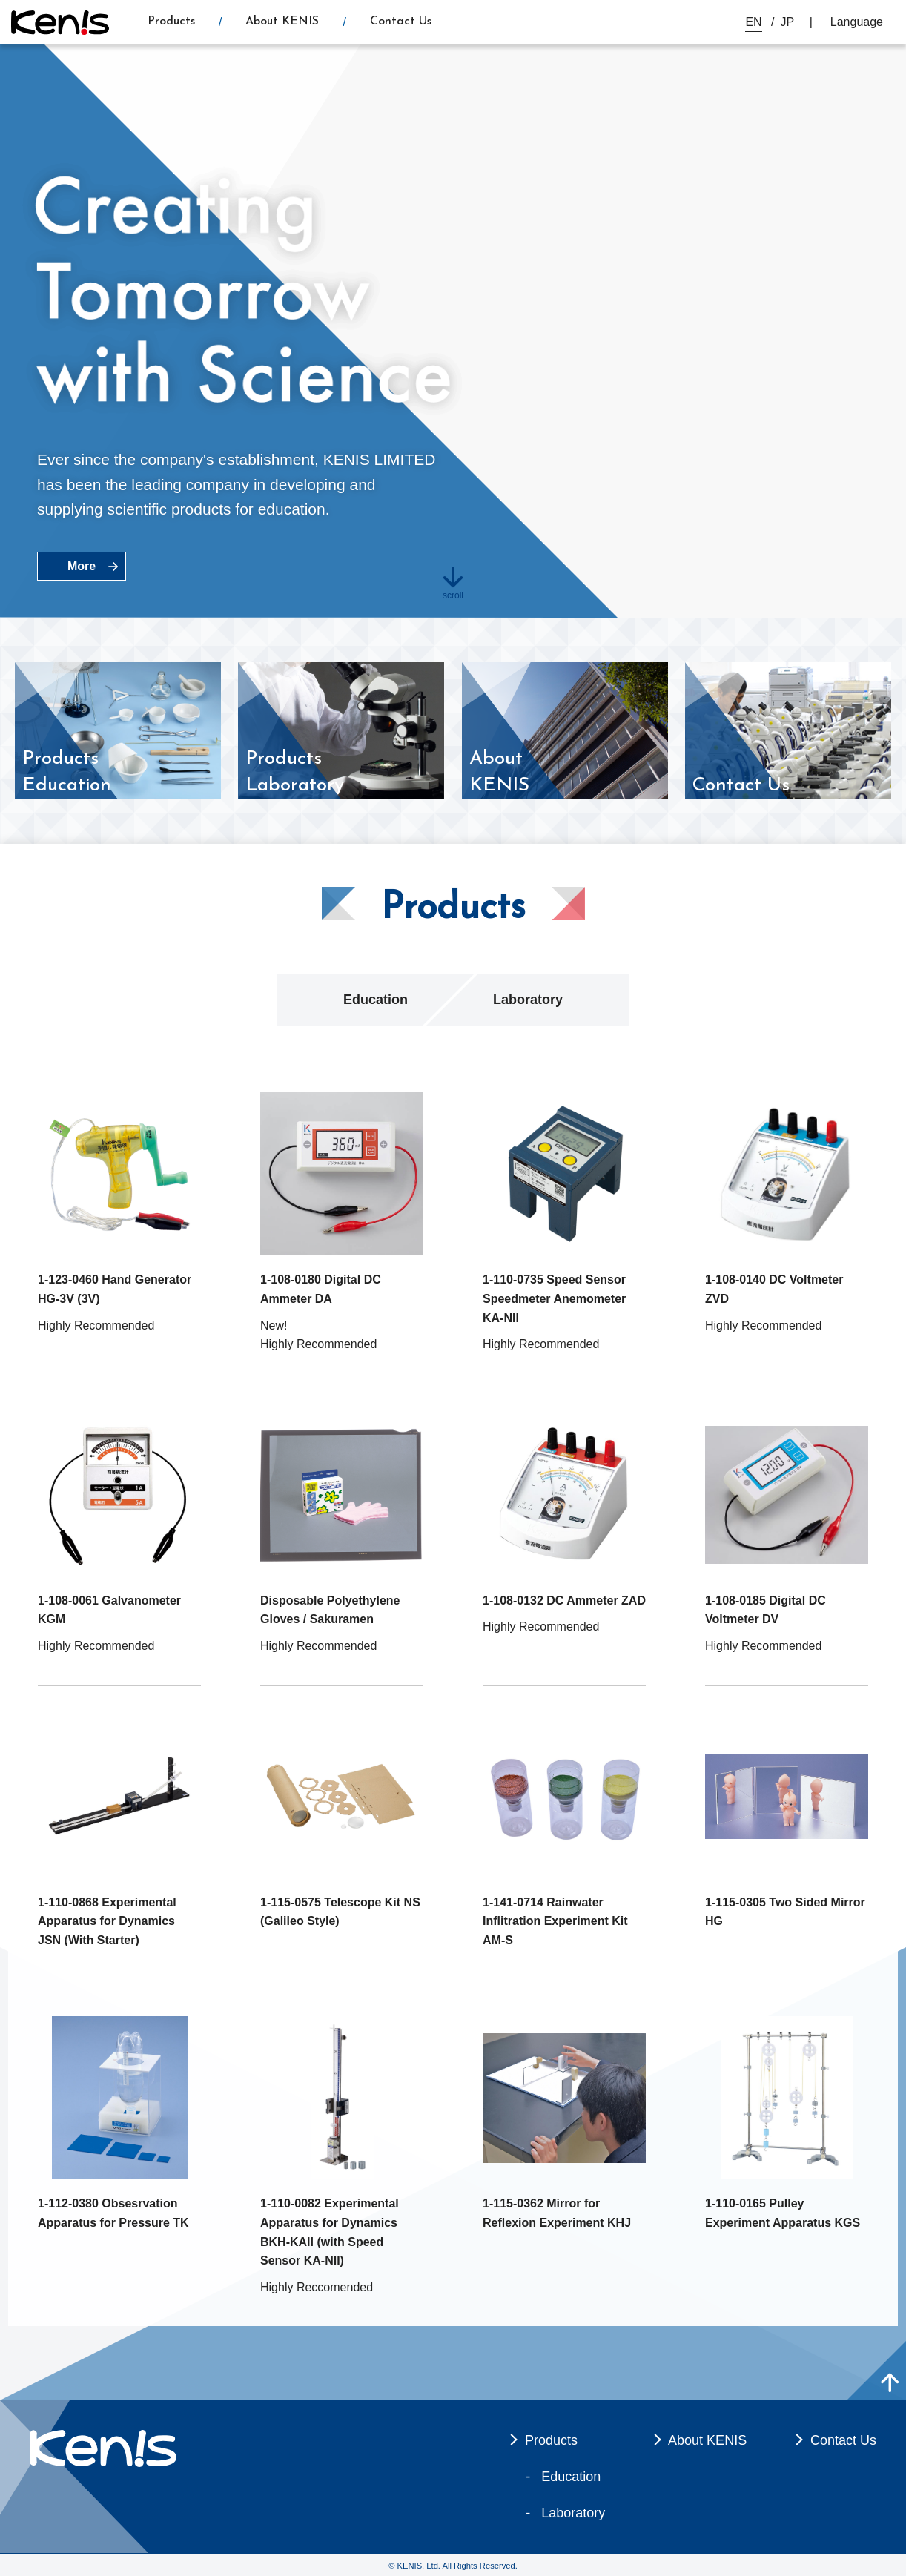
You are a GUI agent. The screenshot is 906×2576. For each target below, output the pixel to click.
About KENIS (282, 21)
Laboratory (528, 999)
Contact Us (400, 21)
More (81, 566)
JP (788, 22)
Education (375, 999)
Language (856, 22)
